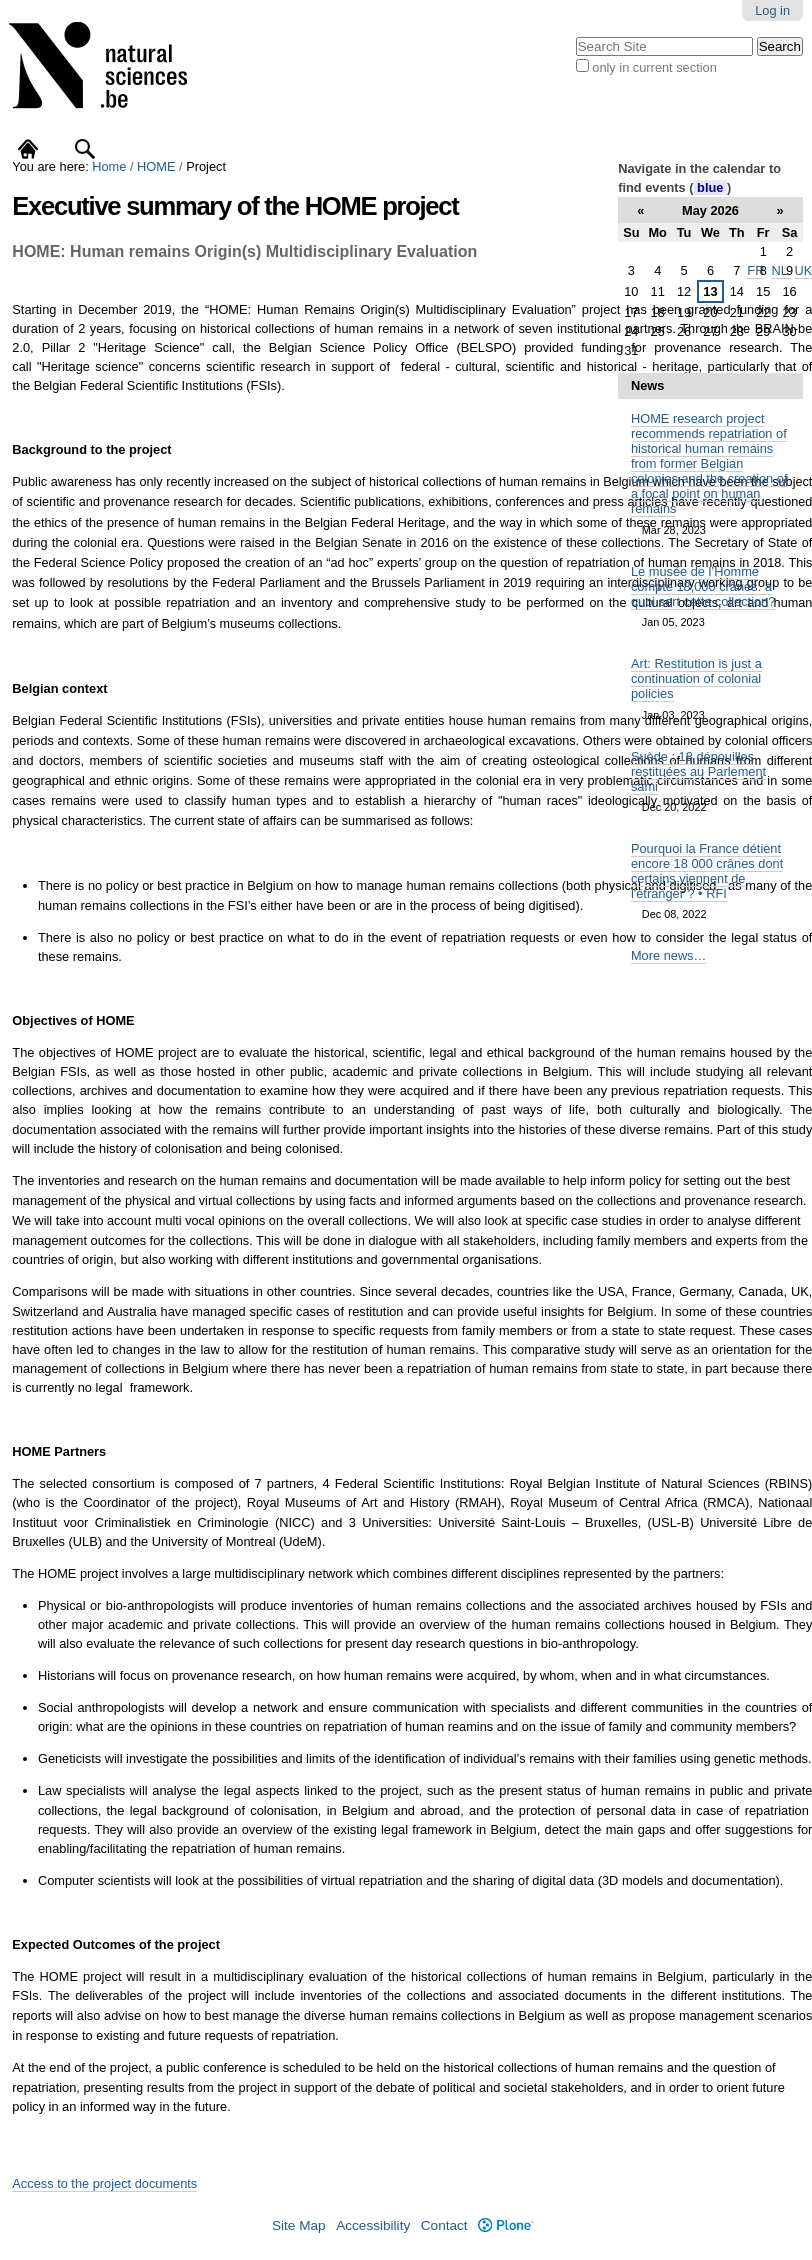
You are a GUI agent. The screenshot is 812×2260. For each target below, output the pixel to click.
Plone (505, 2225)
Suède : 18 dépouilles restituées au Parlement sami (698, 771)
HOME (156, 166)
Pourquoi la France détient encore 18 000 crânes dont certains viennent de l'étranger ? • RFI (707, 871)
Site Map (299, 2225)
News (647, 385)
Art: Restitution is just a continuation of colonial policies (696, 678)
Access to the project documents (104, 2183)
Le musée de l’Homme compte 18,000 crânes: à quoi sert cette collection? (703, 586)
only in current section (654, 67)
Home (109, 166)
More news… (668, 955)
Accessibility (373, 2225)
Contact (444, 2225)
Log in (772, 10)
